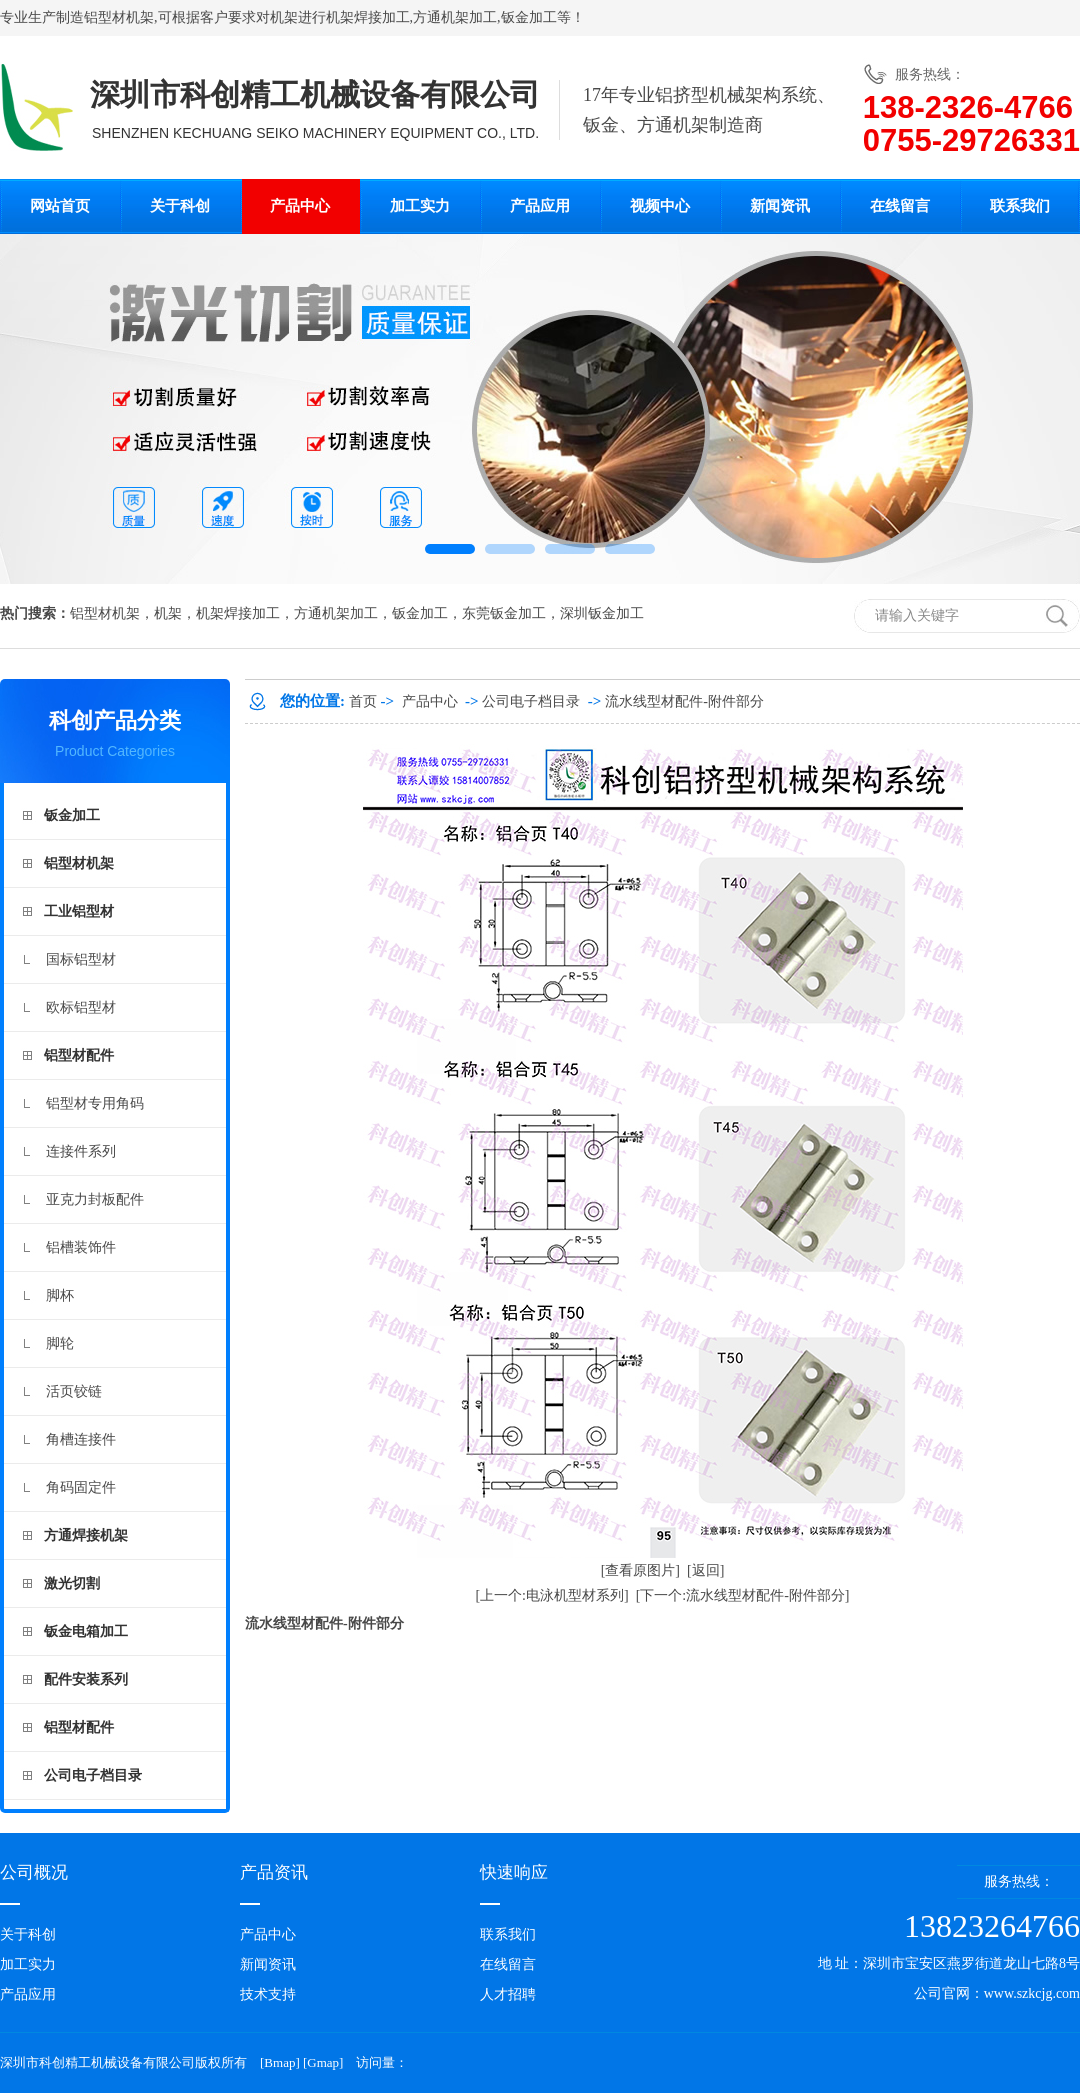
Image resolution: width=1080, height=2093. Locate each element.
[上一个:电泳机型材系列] (551, 1595)
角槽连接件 (81, 1439)
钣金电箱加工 (86, 1631)
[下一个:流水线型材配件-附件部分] (743, 1595)
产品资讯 (274, 1872)
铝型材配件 (79, 1055)
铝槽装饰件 (81, 1247)
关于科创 (180, 206)
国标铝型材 (81, 959)
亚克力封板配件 (95, 1199)
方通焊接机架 (86, 1535)
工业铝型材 (79, 911)
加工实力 (420, 206)
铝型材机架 (119, 17)
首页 (363, 701)
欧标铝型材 (81, 1007)
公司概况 (34, 1872)
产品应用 (540, 206)
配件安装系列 (86, 1679)
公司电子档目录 (93, 1775)
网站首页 (60, 206)
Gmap (323, 2062)
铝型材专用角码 (95, 1103)
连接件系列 (81, 1151)
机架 (284, 17)
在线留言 (900, 206)
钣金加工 (529, 17)
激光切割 (72, 1583)
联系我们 (1020, 206)
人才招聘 (508, 1994)
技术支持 (268, 1994)
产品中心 (300, 206)
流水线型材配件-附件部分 (684, 701)
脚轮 (60, 1343)
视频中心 (660, 206)
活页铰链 (74, 1391)
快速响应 (514, 1872)
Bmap (279, 2062)
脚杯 (60, 1295)
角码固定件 (81, 1487)
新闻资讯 (780, 206)
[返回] (705, 1570)
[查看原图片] (640, 1570)
